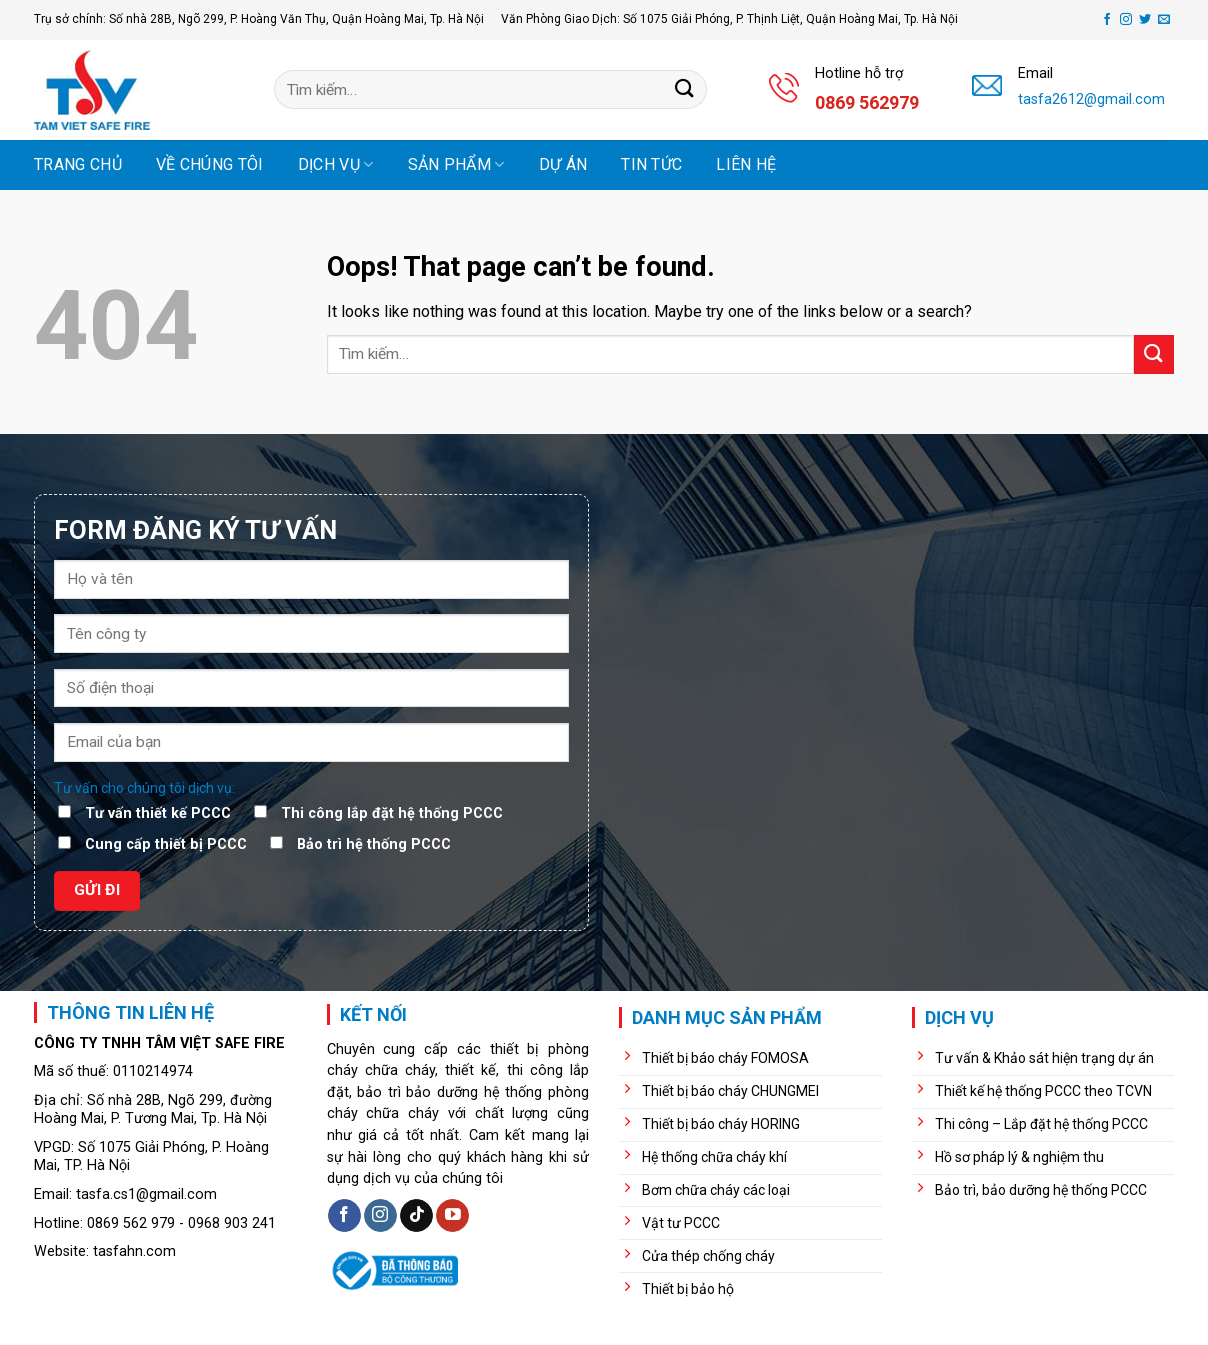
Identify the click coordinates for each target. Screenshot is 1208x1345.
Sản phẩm (456, 165)
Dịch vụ (336, 165)
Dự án (563, 164)
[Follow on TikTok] (416, 1216)
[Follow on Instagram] (1126, 20)
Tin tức (651, 164)
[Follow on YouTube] (452, 1216)
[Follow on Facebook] (1107, 20)
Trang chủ (78, 164)
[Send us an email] (1164, 20)
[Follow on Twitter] (1145, 20)
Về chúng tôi (210, 164)
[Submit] (685, 89)
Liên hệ (746, 164)
